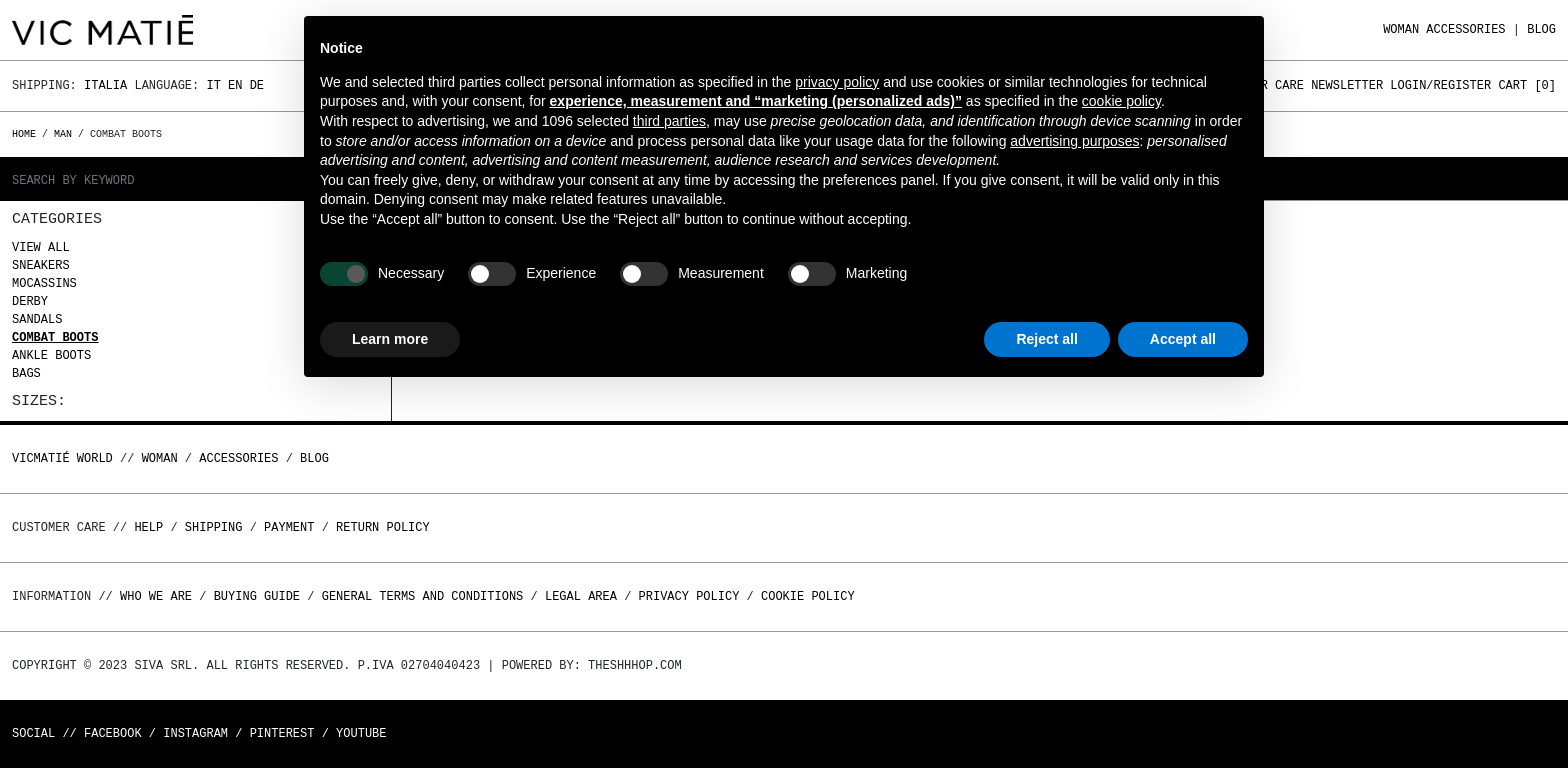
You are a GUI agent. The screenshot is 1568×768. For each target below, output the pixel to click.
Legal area (581, 596)
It (213, 85)
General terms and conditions (423, 596)
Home (27, 134)
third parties (669, 121)
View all (41, 247)
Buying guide (257, 596)
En (235, 85)
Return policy (383, 527)
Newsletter (1347, 85)
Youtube (361, 733)
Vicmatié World (62, 458)
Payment (289, 527)
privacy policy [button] (837, 82)
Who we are (156, 596)
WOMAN (1401, 29)
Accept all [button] (1183, 339)
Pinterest (282, 733)
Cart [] (1527, 85)
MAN (63, 134)
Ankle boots (51, 355)
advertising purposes (1074, 141)
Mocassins (44, 283)
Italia (105, 85)
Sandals (37, 319)
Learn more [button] (390, 339)
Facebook (113, 733)
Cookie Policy (808, 596)
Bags (26, 373)
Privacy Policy (689, 596)
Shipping (214, 527)
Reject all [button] (1046, 339)
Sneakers (41, 265)
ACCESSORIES (1465, 29)
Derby (30, 301)
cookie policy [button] (1121, 101)
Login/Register (1440, 85)
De (257, 85)
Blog (1541, 29)
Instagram (195, 733)
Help (148, 527)
